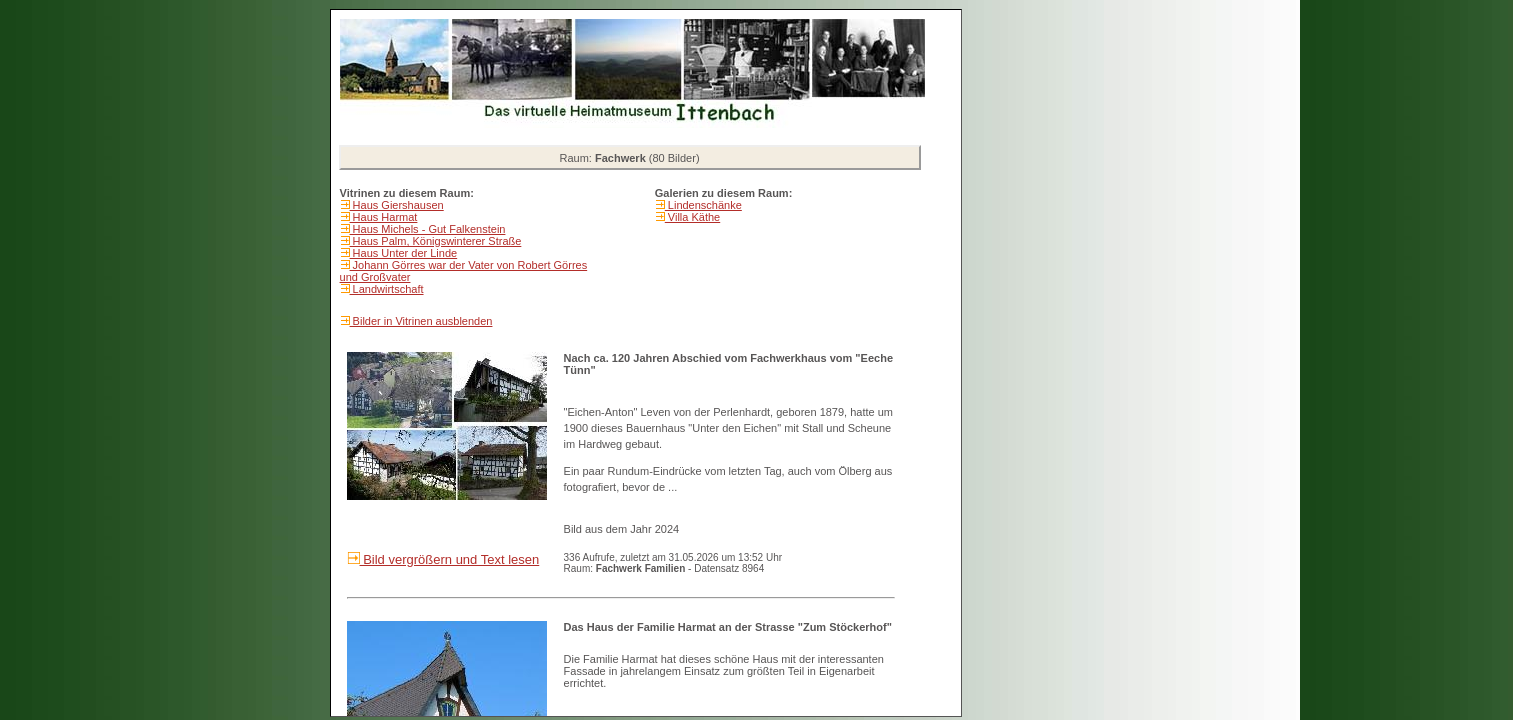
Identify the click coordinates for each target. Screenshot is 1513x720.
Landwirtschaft (387, 289)
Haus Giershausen (397, 205)
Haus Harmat (384, 217)
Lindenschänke (703, 205)
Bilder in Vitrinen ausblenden (421, 321)
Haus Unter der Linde (404, 253)
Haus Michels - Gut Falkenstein (428, 229)
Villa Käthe (692, 217)
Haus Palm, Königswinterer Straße (436, 241)
